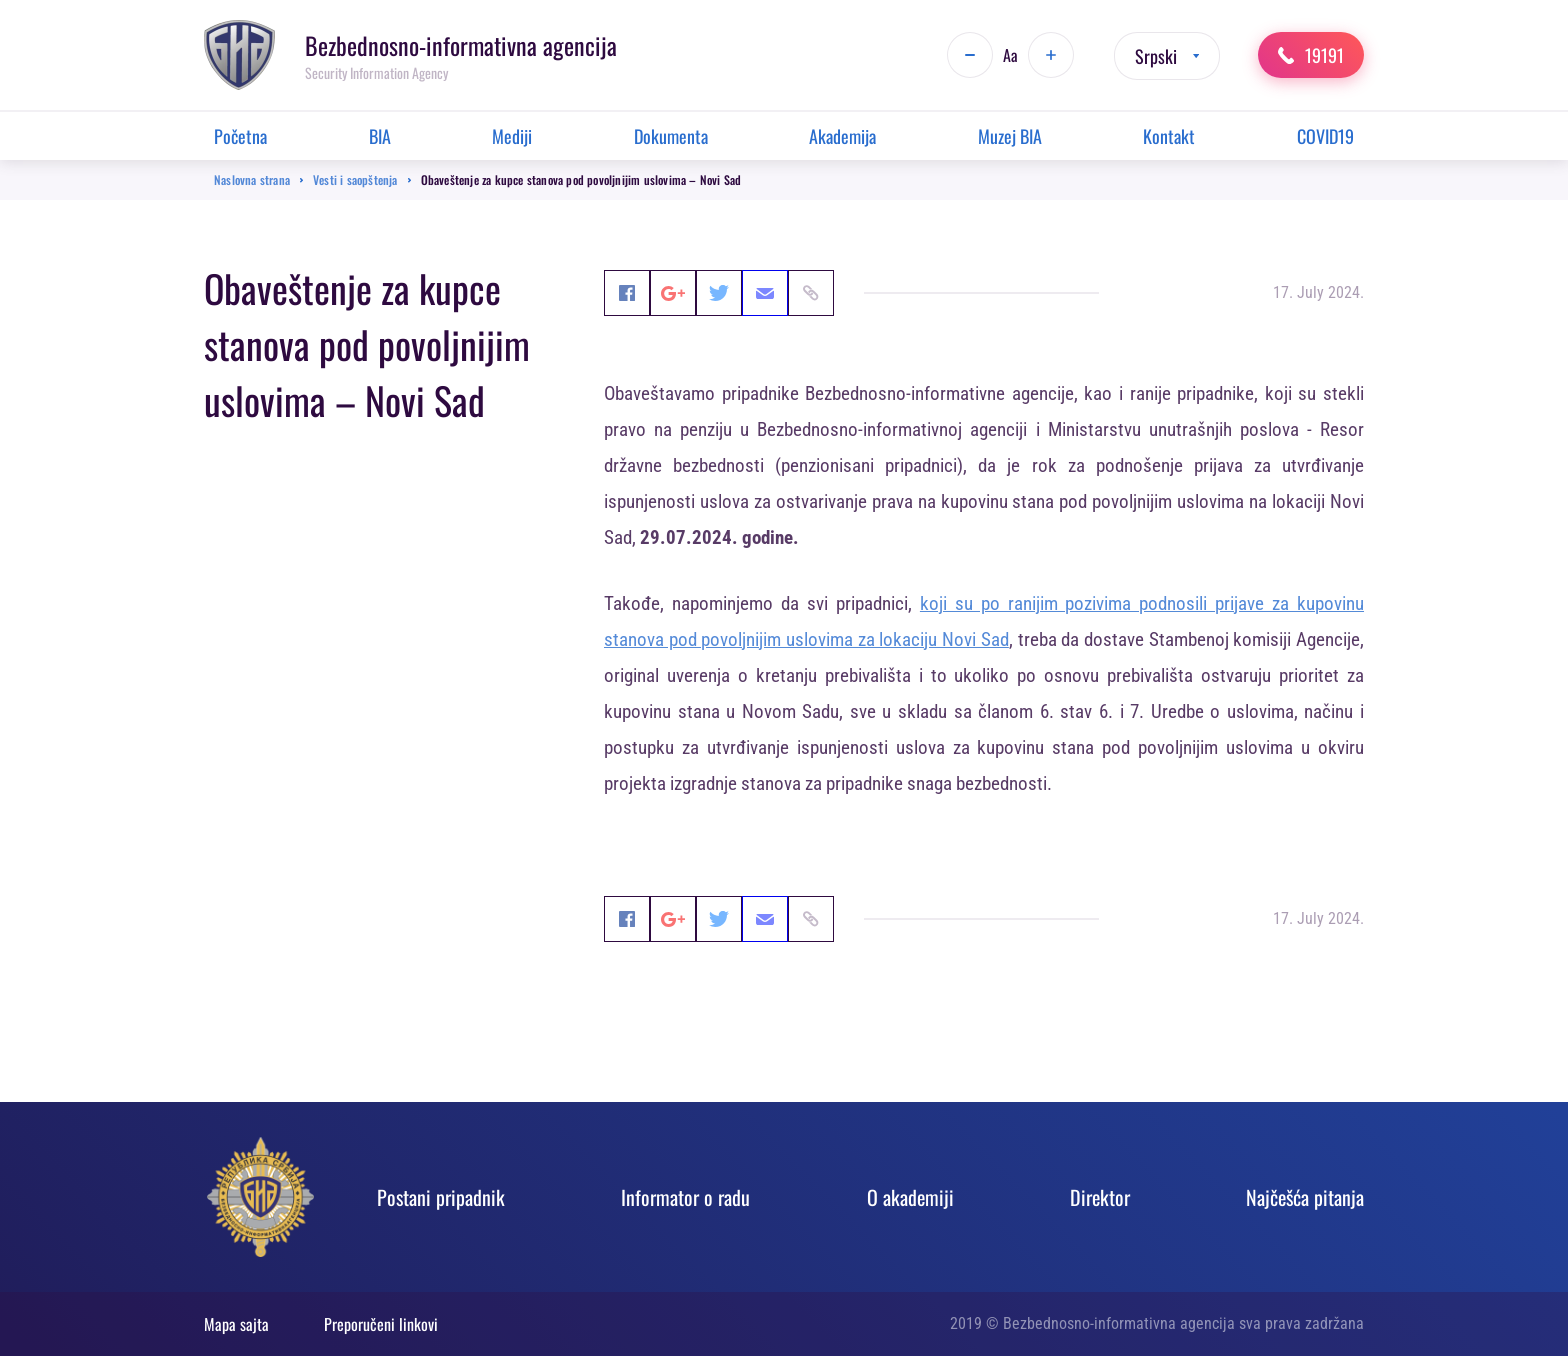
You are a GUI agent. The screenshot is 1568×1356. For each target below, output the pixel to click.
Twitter (779, 293)
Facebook (627, 293)
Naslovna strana (252, 179)
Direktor (1100, 1197)
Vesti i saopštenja (355, 179)
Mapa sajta (236, 1324)
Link (931, 293)
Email (855, 293)
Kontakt (1169, 136)
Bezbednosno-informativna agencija (461, 45)
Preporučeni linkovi (381, 1324)
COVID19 (1325, 136)
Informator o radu (685, 1197)
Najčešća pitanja (1305, 1197)
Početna (240, 136)
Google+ (703, 293)
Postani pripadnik (441, 1197)
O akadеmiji (910, 1197)
